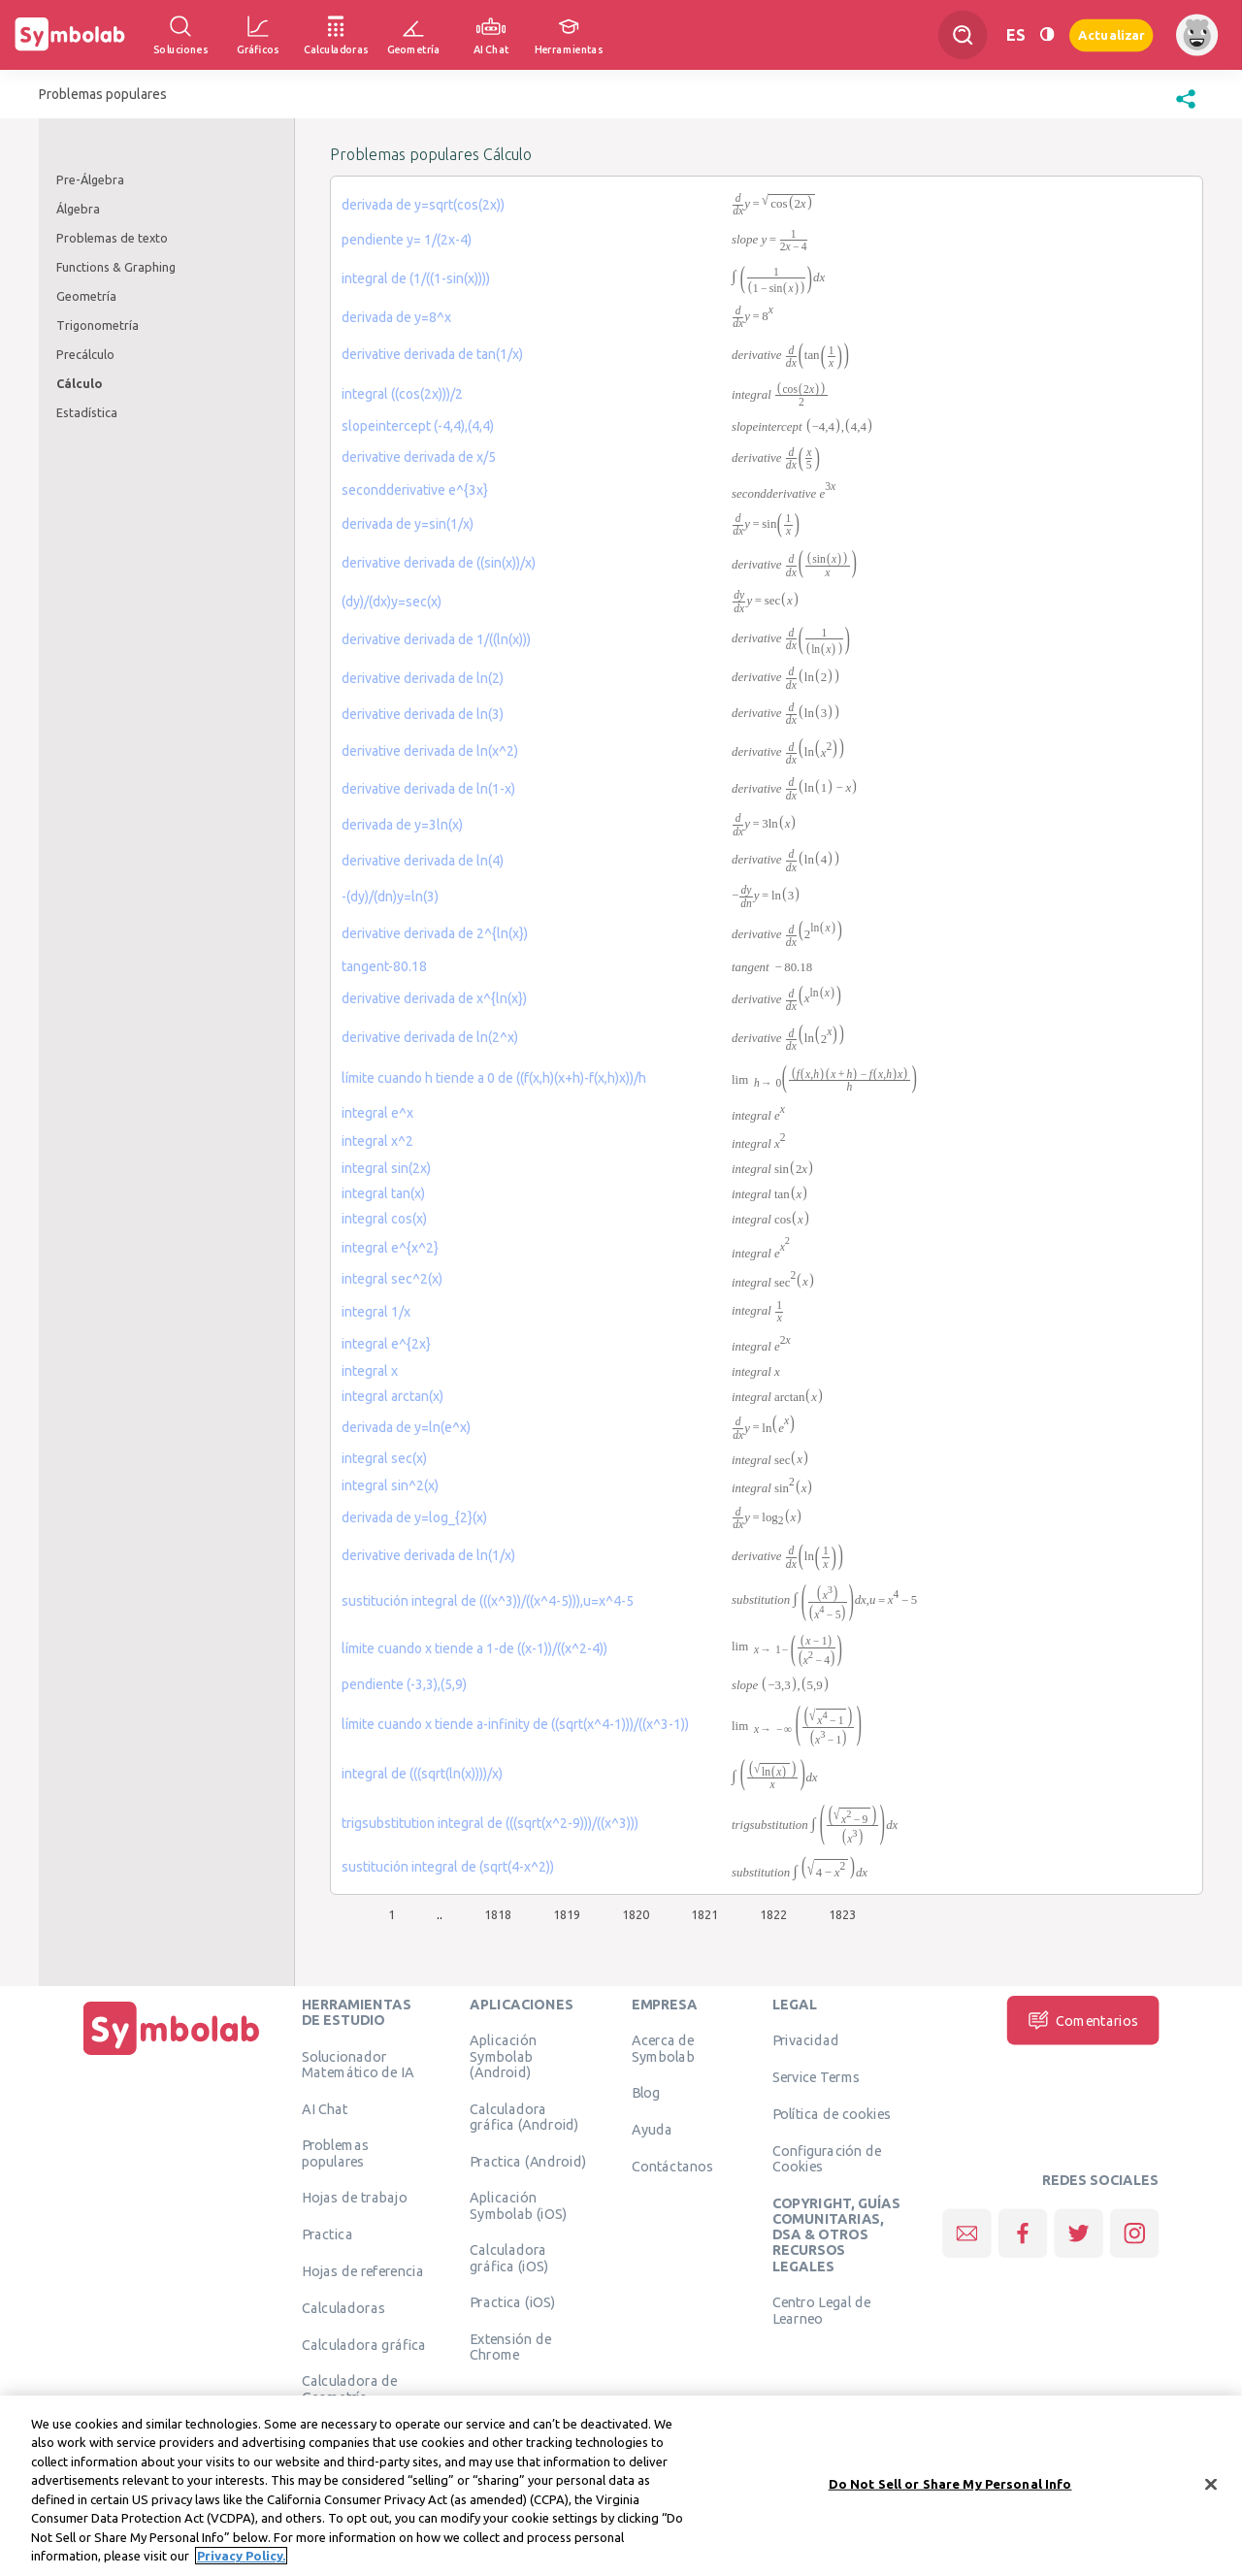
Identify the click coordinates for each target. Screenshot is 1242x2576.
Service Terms (816, 2077)
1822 (773, 1914)
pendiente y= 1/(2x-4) (407, 239)
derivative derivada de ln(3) (423, 714)
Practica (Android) (528, 2160)
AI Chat (325, 2108)
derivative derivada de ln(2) (423, 678)
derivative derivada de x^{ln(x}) (434, 998)
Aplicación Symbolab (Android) (503, 2056)
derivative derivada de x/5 (419, 457)
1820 (635, 1914)
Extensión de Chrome (510, 2347)
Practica (327, 2234)
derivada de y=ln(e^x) (406, 1427)
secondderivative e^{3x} (415, 490)
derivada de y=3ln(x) (402, 824)
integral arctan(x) (392, 1396)
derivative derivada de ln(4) (423, 860)
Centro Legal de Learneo (821, 2310)
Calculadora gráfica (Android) (524, 2116)
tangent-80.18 (384, 966)
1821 (704, 1914)
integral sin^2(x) (390, 1485)
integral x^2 (377, 1141)
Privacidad (805, 2040)
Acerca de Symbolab (663, 2048)
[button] (1185, 108)
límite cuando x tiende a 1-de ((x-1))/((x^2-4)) (474, 1648)
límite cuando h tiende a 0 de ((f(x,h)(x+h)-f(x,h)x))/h (494, 1078)
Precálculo (85, 354)
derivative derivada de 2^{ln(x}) (435, 933)
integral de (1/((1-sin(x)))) (416, 278)
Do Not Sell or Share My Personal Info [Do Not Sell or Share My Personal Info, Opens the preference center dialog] (950, 2490)
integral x (370, 1371)
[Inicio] (171, 2055)
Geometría (86, 296)
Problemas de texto (112, 238)
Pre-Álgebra (90, 179)
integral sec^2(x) (392, 1279)
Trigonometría (97, 325)
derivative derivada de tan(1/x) (432, 354)
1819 (566, 1914)
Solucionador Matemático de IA (358, 2063)
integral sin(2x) (386, 1168)
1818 (497, 1914)
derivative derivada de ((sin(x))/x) (439, 563)
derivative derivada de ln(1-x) (428, 789)
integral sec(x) (384, 1458)
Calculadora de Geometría (350, 2388)
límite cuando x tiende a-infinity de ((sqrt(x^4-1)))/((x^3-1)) (515, 1724)
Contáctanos (673, 2165)
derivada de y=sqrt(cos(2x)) (423, 204)
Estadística (86, 412)
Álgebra (78, 208)
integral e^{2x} (386, 1344)
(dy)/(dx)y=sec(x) (391, 601)
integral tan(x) (383, 1193)
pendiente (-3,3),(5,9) (404, 1684)
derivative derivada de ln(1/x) (428, 1555)
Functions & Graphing (116, 267)
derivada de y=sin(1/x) (408, 524)
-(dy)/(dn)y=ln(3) (390, 896)
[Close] (1211, 2491)
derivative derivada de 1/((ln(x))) (436, 639)
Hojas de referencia (363, 2270)
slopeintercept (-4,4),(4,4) (418, 426)
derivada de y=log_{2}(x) (414, 1517)
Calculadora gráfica (364, 2344)
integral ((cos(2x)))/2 (402, 394)
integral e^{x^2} (390, 1247)
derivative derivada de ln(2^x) (430, 1037)
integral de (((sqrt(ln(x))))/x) (422, 1773)
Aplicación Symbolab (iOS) (518, 2205)
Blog (646, 2093)
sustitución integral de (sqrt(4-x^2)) (448, 1867)
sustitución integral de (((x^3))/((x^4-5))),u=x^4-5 (488, 1601)
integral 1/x (376, 1312)
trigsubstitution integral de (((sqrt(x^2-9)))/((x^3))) (490, 1823)
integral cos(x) (384, 1218)
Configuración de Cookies (827, 2157)
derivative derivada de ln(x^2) (430, 751)
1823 (842, 1914)
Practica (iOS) (512, 2302)
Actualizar (1111, 34)
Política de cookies (831, 2113)
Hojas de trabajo (355, 2197)
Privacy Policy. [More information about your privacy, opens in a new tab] (241, 2563)
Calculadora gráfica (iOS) (509, 2257)
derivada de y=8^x (396, 317)
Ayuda (652, 2129)
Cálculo (79, 383)
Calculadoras (343, 2307)
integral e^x (377, 1113)
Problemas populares (335, 2152)
